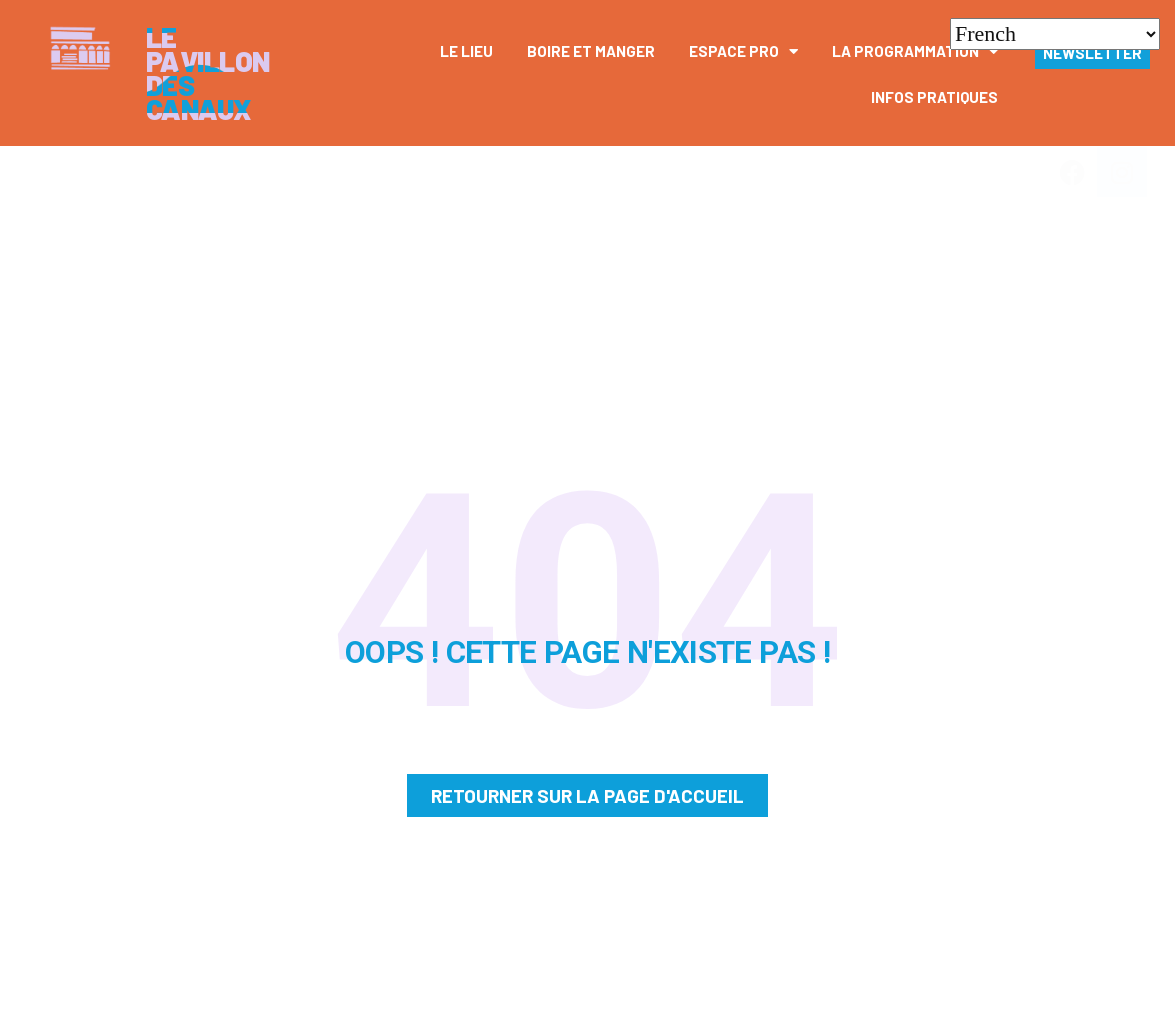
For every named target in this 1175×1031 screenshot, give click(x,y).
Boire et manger (591, 51)
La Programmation (915, 51)
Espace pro (743, 51)
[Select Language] (1055, 34)
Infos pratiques (934, 97)
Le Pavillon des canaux (208, 73)
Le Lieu (466, 51)
